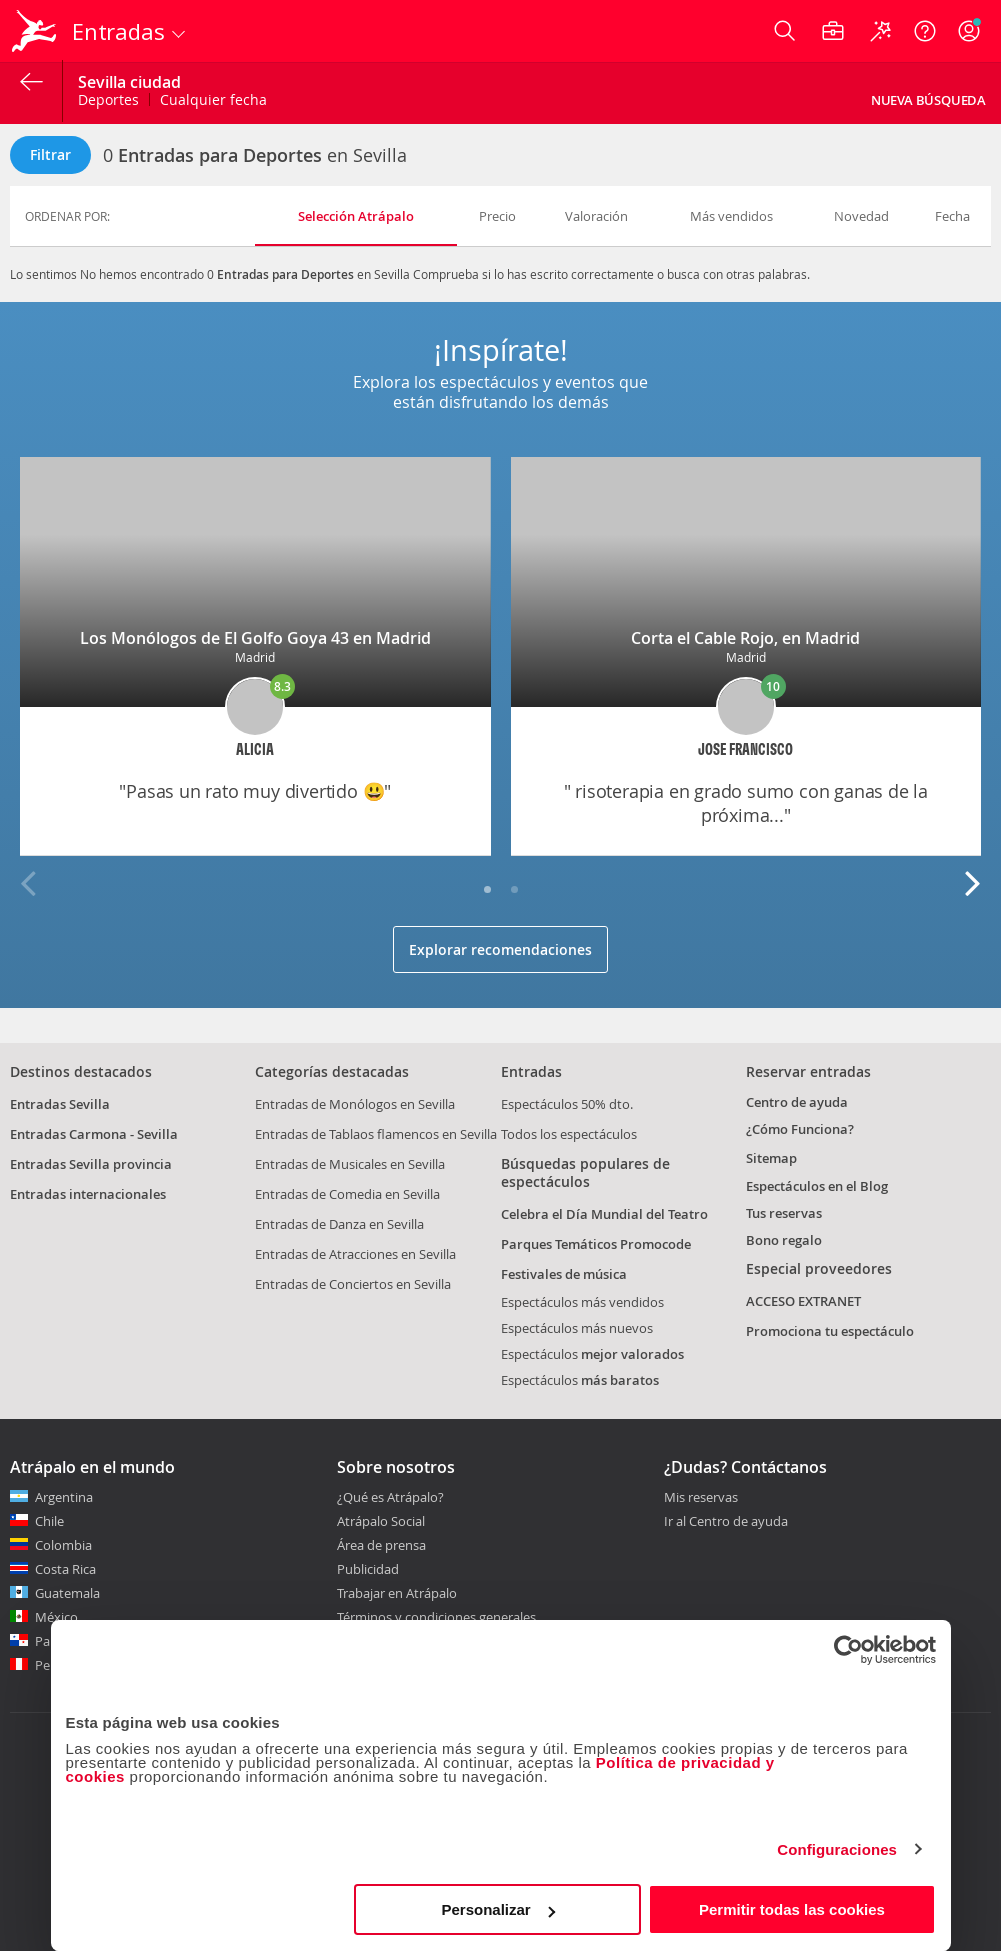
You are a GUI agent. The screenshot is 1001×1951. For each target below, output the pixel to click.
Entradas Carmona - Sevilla (94, 1134)
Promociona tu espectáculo (830, 1331)
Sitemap (771, 1158)
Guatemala (67, 1593)
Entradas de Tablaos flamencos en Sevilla (376, 1134)
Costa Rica (65, 1569)
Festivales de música (564, 1274)
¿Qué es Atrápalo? (390, 1497)
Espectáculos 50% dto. (567, 1104)
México (56, 1617)
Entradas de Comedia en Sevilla (347, 1194)
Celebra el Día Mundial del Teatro (604, 1214)
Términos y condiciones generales (436, 1617)
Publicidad (368, 1569)
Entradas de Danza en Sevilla (339, 1224)
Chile (49, 1521)
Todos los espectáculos (569, 1134)
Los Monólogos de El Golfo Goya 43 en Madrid (255, 638)
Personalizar (498, 1909)
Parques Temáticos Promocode (596, 1244)
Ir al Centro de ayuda (726, 1522)
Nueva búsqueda (928, 100)
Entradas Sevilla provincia (91, 1164)
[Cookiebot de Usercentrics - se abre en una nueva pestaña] (848, 1650)
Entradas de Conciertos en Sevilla (353, 1284)
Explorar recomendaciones (500, 949)
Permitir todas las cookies (792, 1909)
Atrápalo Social (381, 1521)
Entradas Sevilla (60, 1104)
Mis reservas (701, 1498)
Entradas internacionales (88, 1194)
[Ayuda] (925, 31)
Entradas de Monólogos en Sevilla (355, 1104)
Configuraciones (837, 1849)
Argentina (64, 1497)
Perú (49, 1665)
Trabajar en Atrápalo (397, 1593)
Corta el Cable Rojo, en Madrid (745, 638)
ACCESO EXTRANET (803, 1301)
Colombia (63, 1545)
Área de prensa (381, 1545)
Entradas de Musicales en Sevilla (350, 1164)
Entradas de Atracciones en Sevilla (355, 1254)
